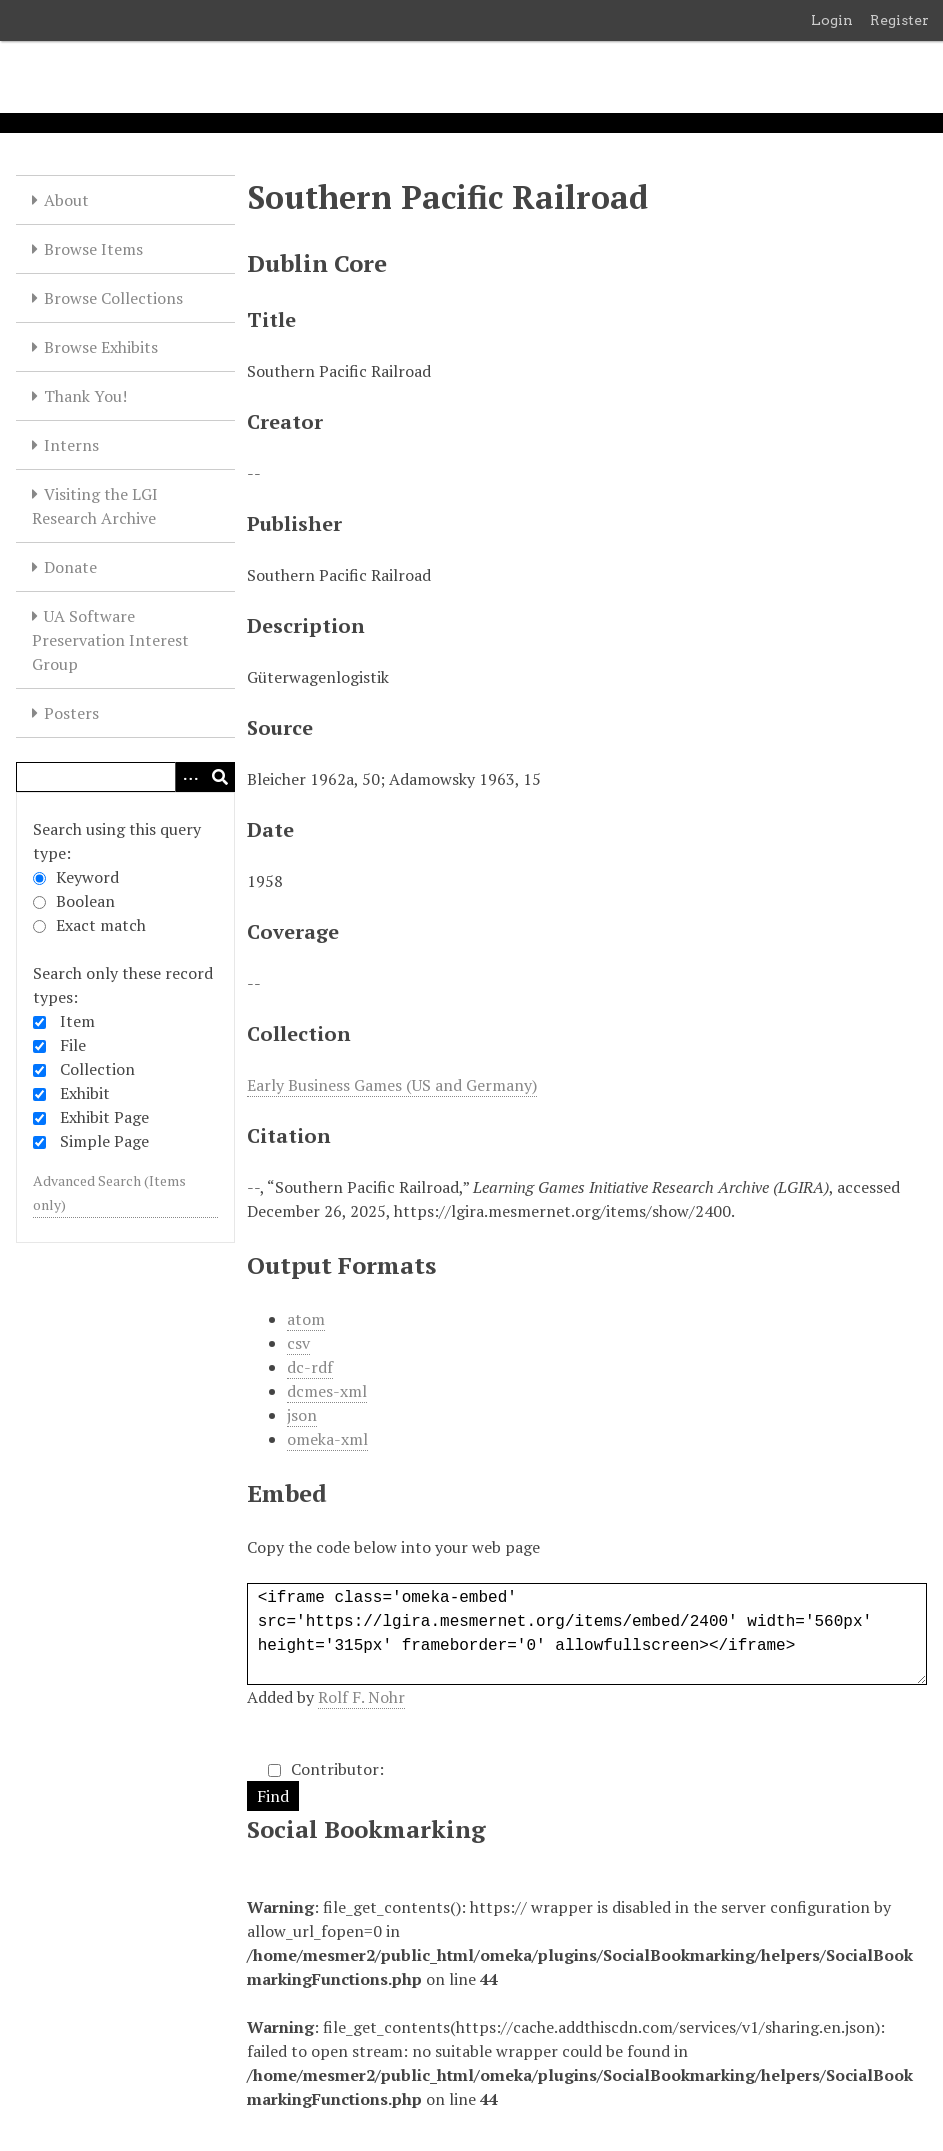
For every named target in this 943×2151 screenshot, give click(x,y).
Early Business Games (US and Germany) (392, 1085)
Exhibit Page (104, 1117)
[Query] (125, 777)
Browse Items (93, 249)
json (302, 1415)
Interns (71, 445)
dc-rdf (310, 1367)
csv (298, 1343)
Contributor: (326, 1769)
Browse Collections (113, 298)
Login (832, 20)
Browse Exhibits (101, 347)
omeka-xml (327, 1439)
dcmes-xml (327, 1391)
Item (77, 1021)
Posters (71, 713)
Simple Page (104, 1141)
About (66, 200)
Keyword (76, 877)
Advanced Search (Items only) (109, 1192)
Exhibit (85, 1093)
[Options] (190, 777)
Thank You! (85, 396)
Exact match (89, 925)
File (73, 1045)
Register (899, 20)
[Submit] (220, 777)
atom (306, 1319)
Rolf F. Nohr (361, 1697)
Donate (70, 567)
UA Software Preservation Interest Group (110, 640)
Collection (97, 1069)
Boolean (74, 901)
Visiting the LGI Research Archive (95, 506)
